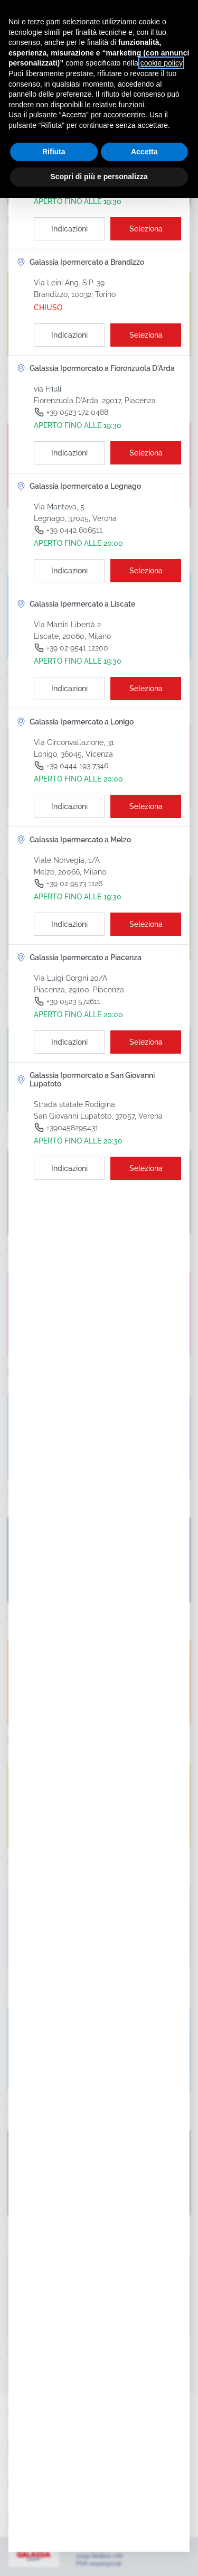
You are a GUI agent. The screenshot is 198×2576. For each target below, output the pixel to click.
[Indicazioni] (69, 228)
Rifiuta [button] (53, 151)
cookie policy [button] (161, 63)
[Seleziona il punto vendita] (145, 228)
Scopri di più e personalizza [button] (98, 176)
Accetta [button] (144, 151)
